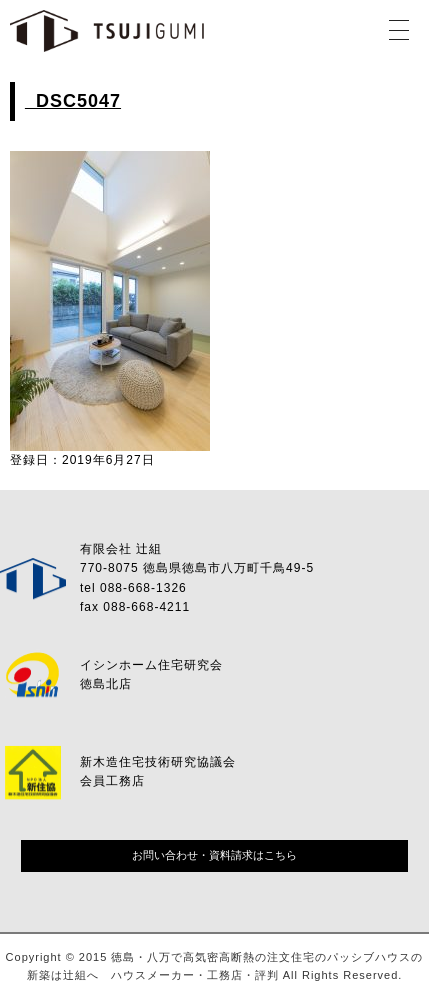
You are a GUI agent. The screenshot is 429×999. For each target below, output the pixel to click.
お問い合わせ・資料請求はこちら (214, 855)
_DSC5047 (73, 101)
